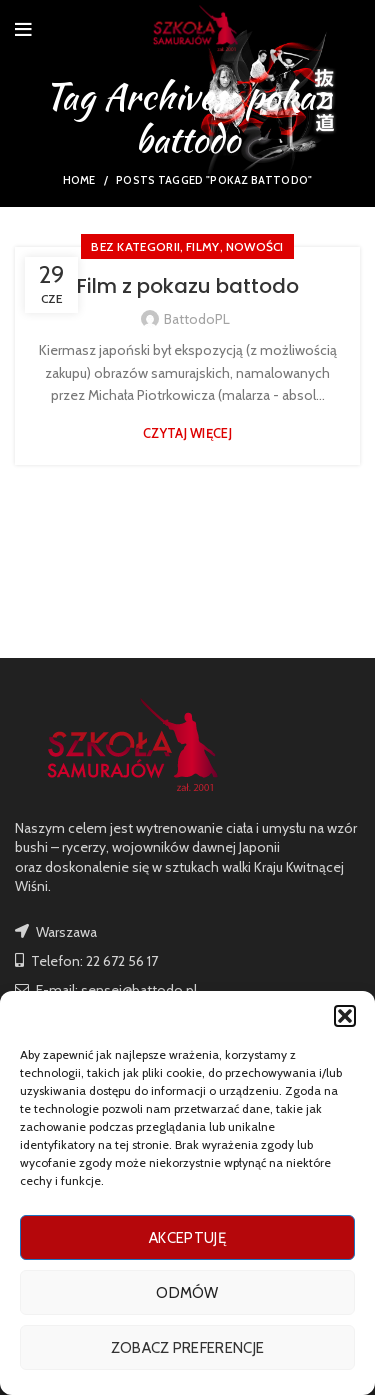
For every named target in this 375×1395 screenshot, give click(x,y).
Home (79, 180)
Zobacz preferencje (187, 1348)
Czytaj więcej (187, 433)
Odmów (187, 1293)
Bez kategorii (135, 246)
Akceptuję (187, 1238)
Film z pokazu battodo (188, 286)
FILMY (203, 246)
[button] (345, 1016)
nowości (255, 246)
